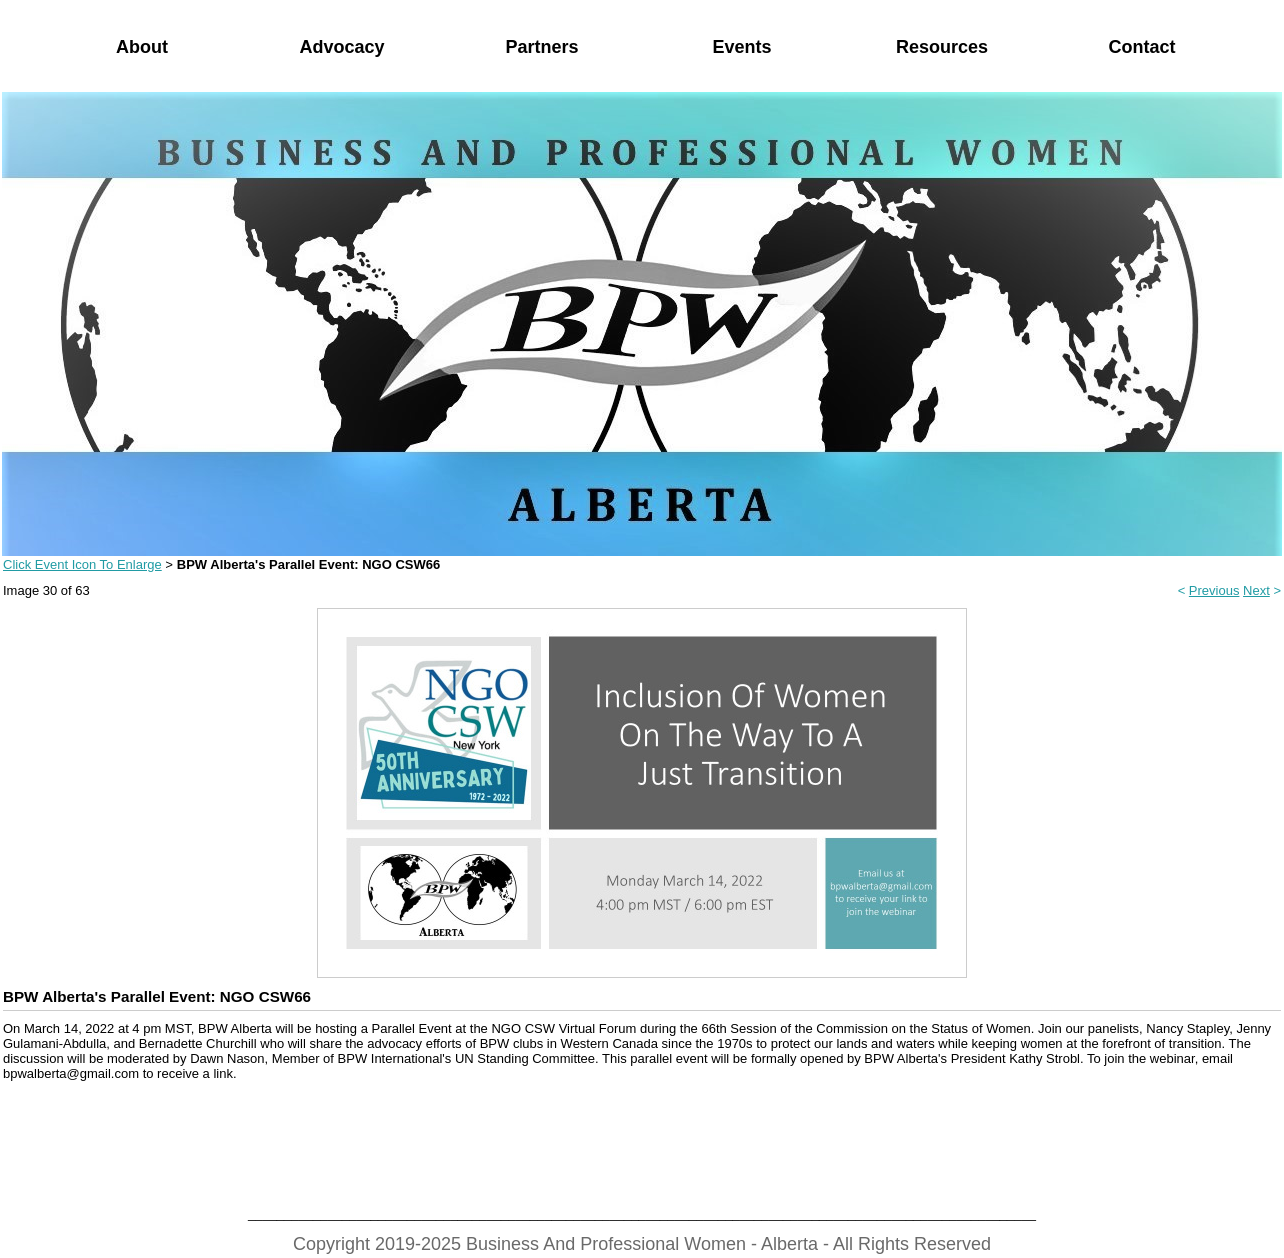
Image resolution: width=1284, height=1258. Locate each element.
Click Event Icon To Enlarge (82, 564)
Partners (541, 47)
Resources (942, 47)
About (142, 47)
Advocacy (341, 47)
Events (741, 47)
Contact (1142, 47)
